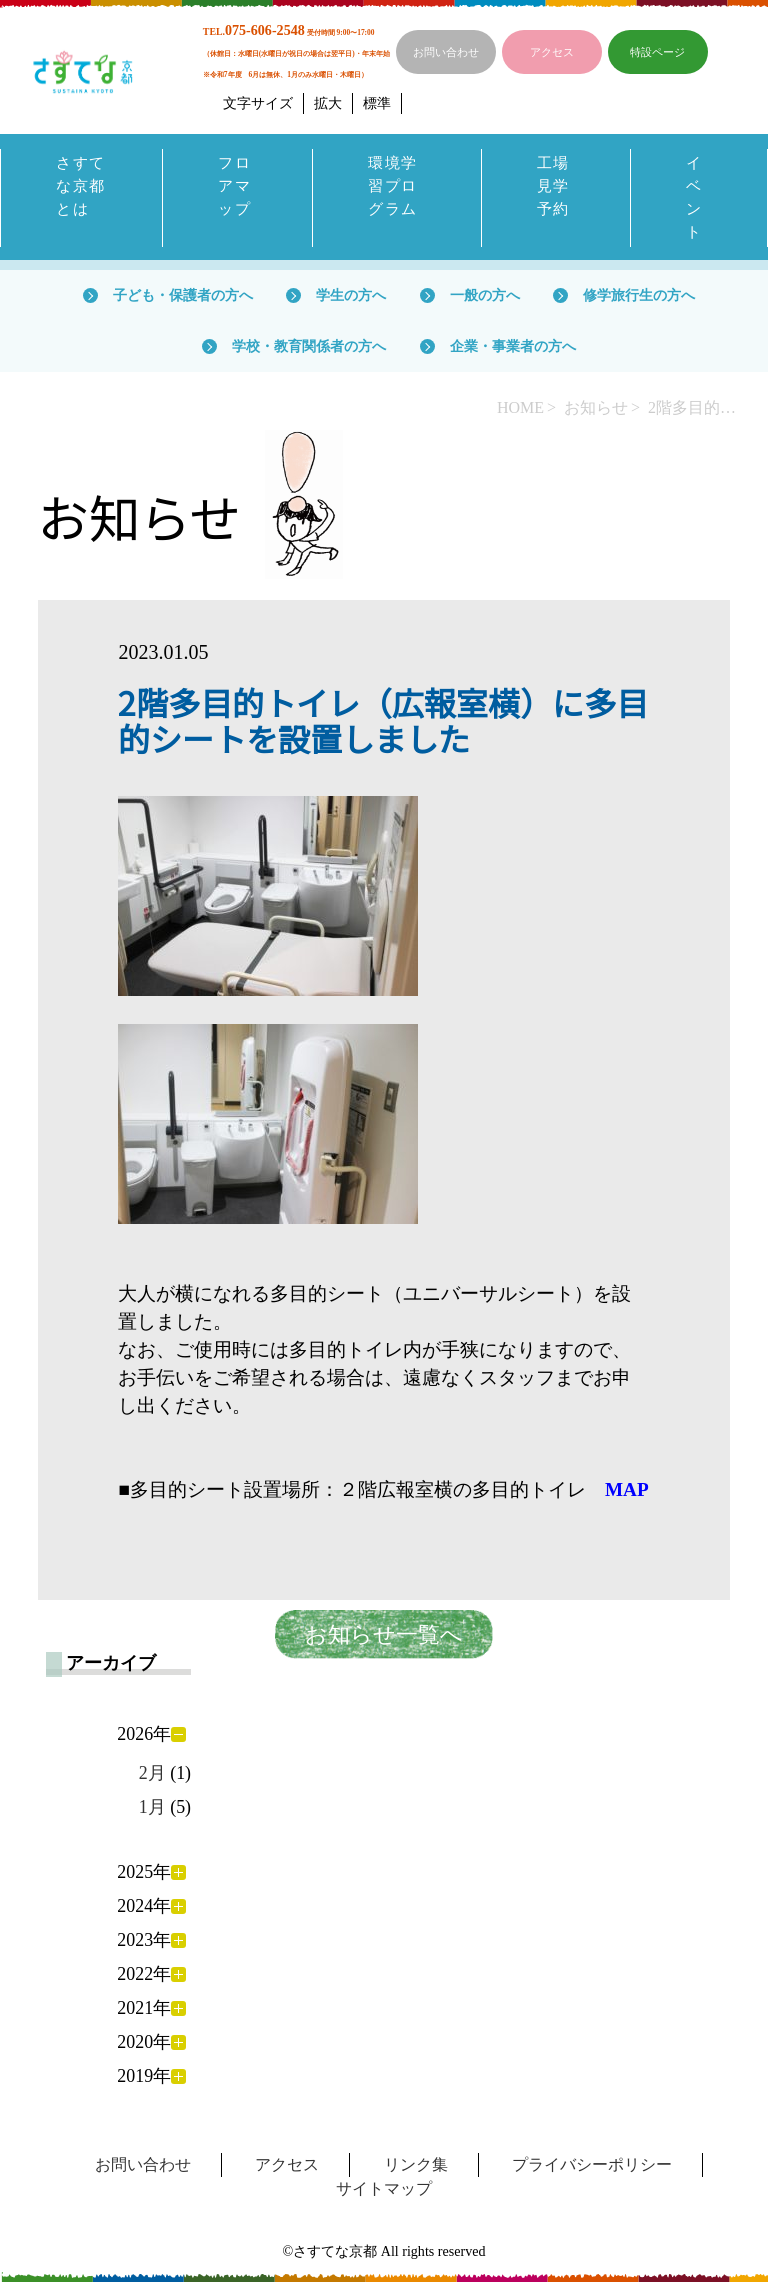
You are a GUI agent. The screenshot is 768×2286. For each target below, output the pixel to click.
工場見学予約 (554, 187)
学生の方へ (351, 299)
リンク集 (416, 2168)
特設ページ (657, 52)
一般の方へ (485, 299)
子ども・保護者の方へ (183, 299)
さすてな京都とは (73, 199)
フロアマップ (235, 187)
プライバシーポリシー (592, 2168)
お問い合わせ (446, 52)
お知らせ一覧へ (384, 1639)
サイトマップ (384, 2192)
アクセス (552, 52)
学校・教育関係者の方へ (309, 350)
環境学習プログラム (394, 187)
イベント (695, 199)
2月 (152, 1777)
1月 (152, 1812)
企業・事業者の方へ (513, 350)
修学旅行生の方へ (639, 299)
